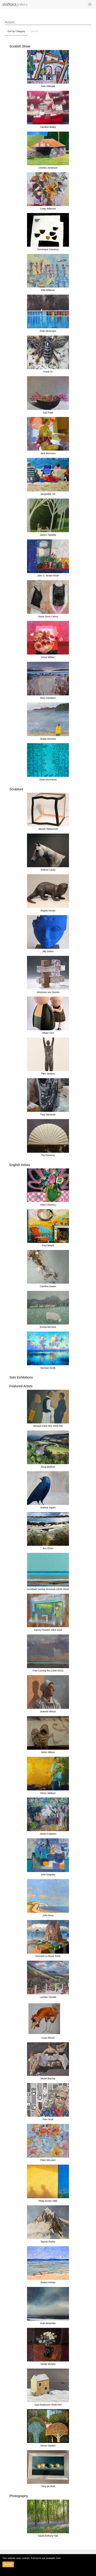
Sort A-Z (34, 31)
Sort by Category (16, 31)
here (58, 2558)
